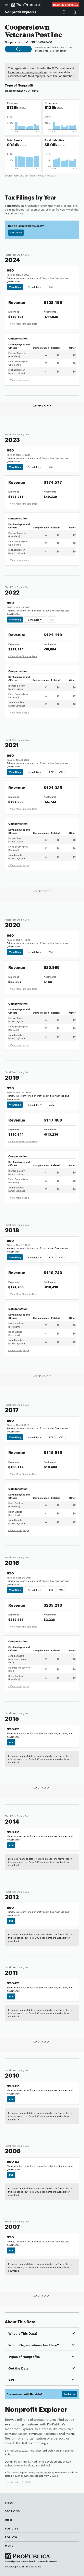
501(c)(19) (32, 90)
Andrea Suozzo (18, 2450)
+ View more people (18, 380)
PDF (51, 772)
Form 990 (11, 205)
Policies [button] (11, 2528)
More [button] (9, 2545)
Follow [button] (11, 2537)
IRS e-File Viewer (42, 2472)
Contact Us (16, 232)
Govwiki (54, 2475)
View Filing (15, 286)
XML (51, 286)
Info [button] (8, 2520)
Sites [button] (9, 2502)
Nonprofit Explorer (20, 12)
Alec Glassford (38, 2450)
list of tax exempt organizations (27, 72)
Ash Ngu (53, 2450)
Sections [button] (12, 2511)
